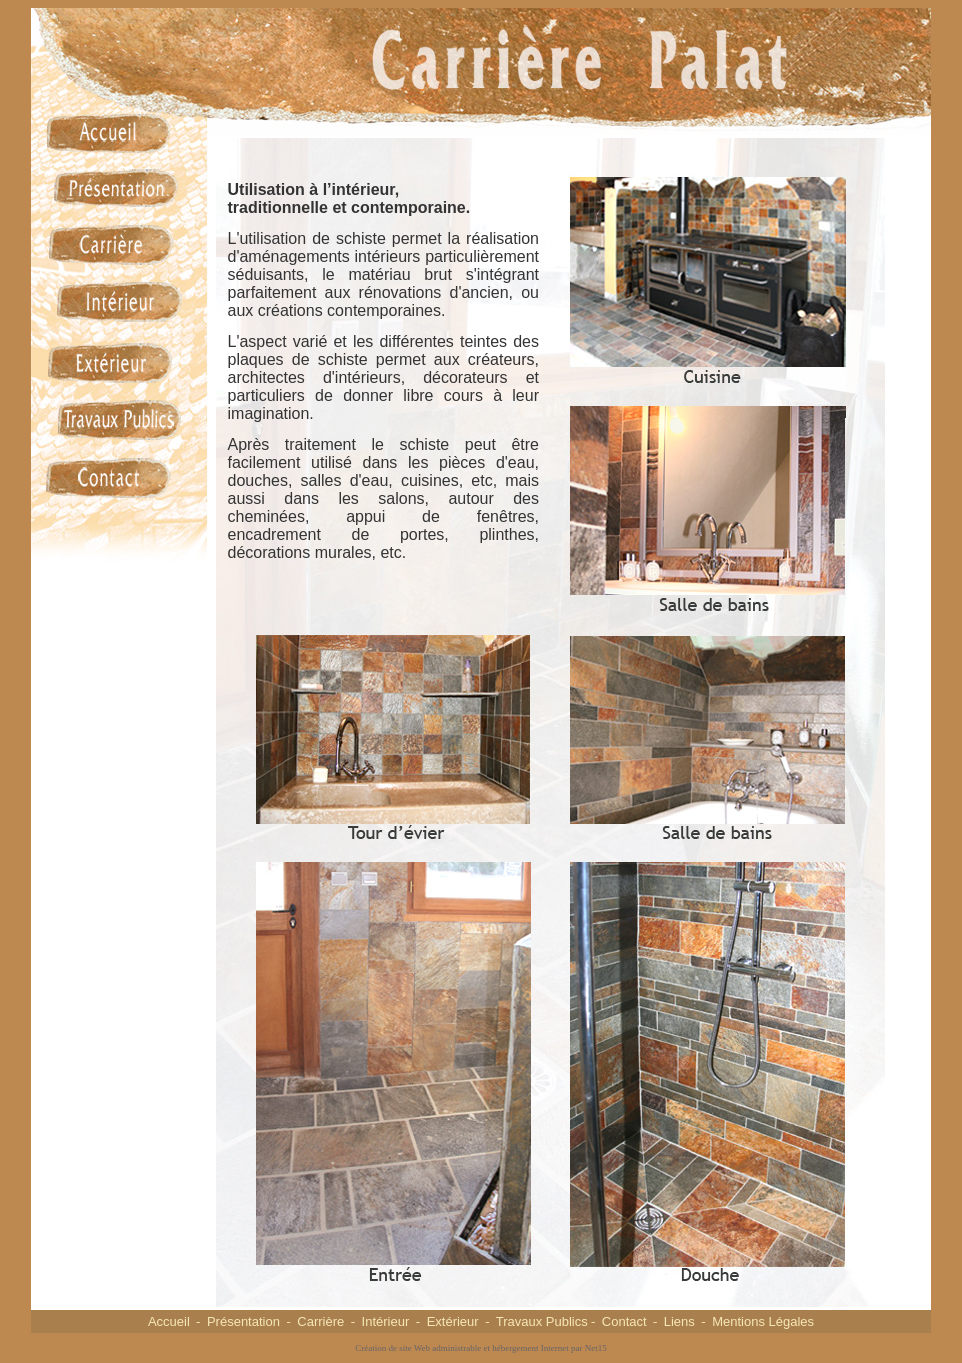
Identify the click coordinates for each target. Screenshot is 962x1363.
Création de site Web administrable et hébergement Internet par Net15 (481, 1348)
